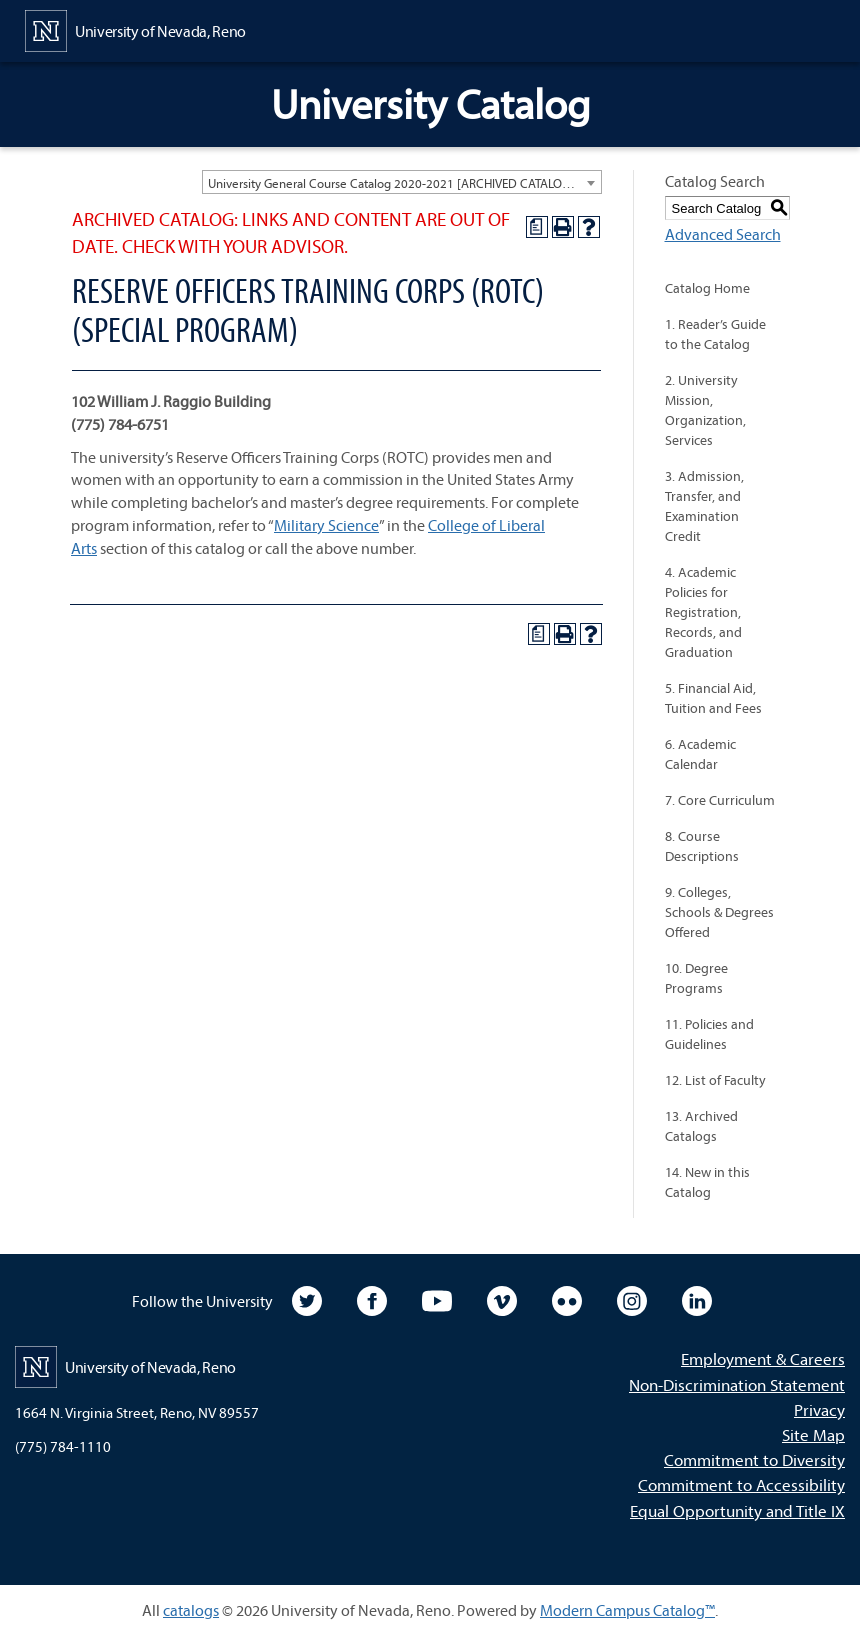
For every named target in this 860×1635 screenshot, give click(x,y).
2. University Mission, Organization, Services (705, 410)
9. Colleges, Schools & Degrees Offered (719, 912)
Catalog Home (707, 288)
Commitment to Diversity (754, 1459)
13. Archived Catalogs (701, 1126)
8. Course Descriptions (702, 846)
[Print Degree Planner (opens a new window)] (537, 227)
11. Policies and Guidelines (709, 1034)
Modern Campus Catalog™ (627, 1610)
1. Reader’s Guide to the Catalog (715, 334)
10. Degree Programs (696, 978)
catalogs (191, 1610)
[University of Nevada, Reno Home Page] (135, 29)
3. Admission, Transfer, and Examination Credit (704, 506)
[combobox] (402, 182)
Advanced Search (723, 234)
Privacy (819, 1409)
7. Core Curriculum (720, 800)
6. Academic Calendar (700, 754)
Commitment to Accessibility (741, 1484)
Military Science (326, 525)
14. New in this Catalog (707, 1182)
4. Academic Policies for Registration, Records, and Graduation (703, 612)
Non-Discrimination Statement (737, 1384)
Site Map (813, 1434)
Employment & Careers (763, 1358)
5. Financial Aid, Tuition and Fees (713, 698)
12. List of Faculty (715, 1080)
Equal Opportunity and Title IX (737, 1510)
